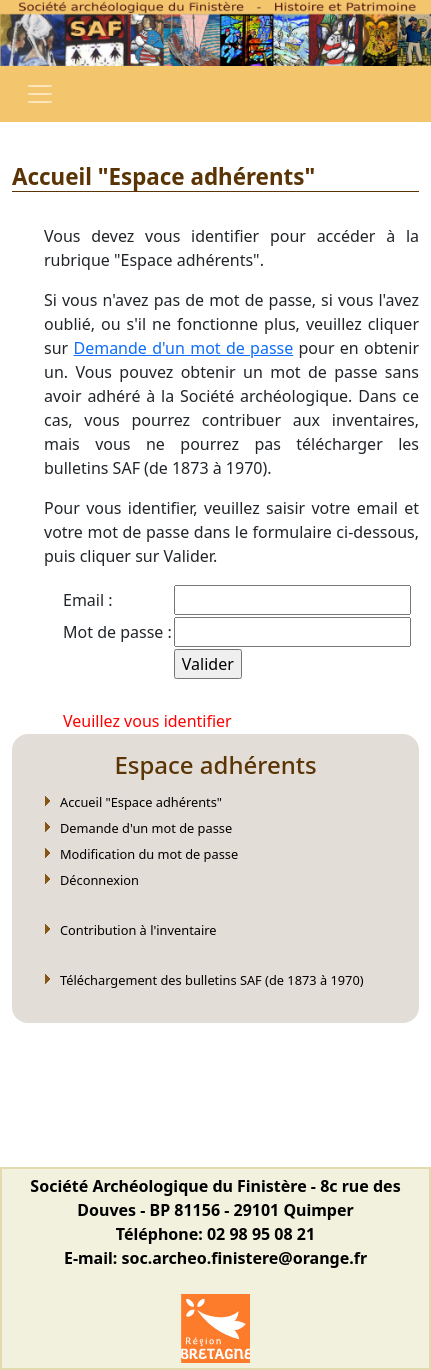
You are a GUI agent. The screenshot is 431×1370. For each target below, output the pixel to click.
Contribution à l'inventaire (138, 930)
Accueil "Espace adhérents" (141, 802)
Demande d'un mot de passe (183, 348)
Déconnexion (99, 880)
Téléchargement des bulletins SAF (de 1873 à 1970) (212, 980)
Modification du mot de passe (149, 854)
